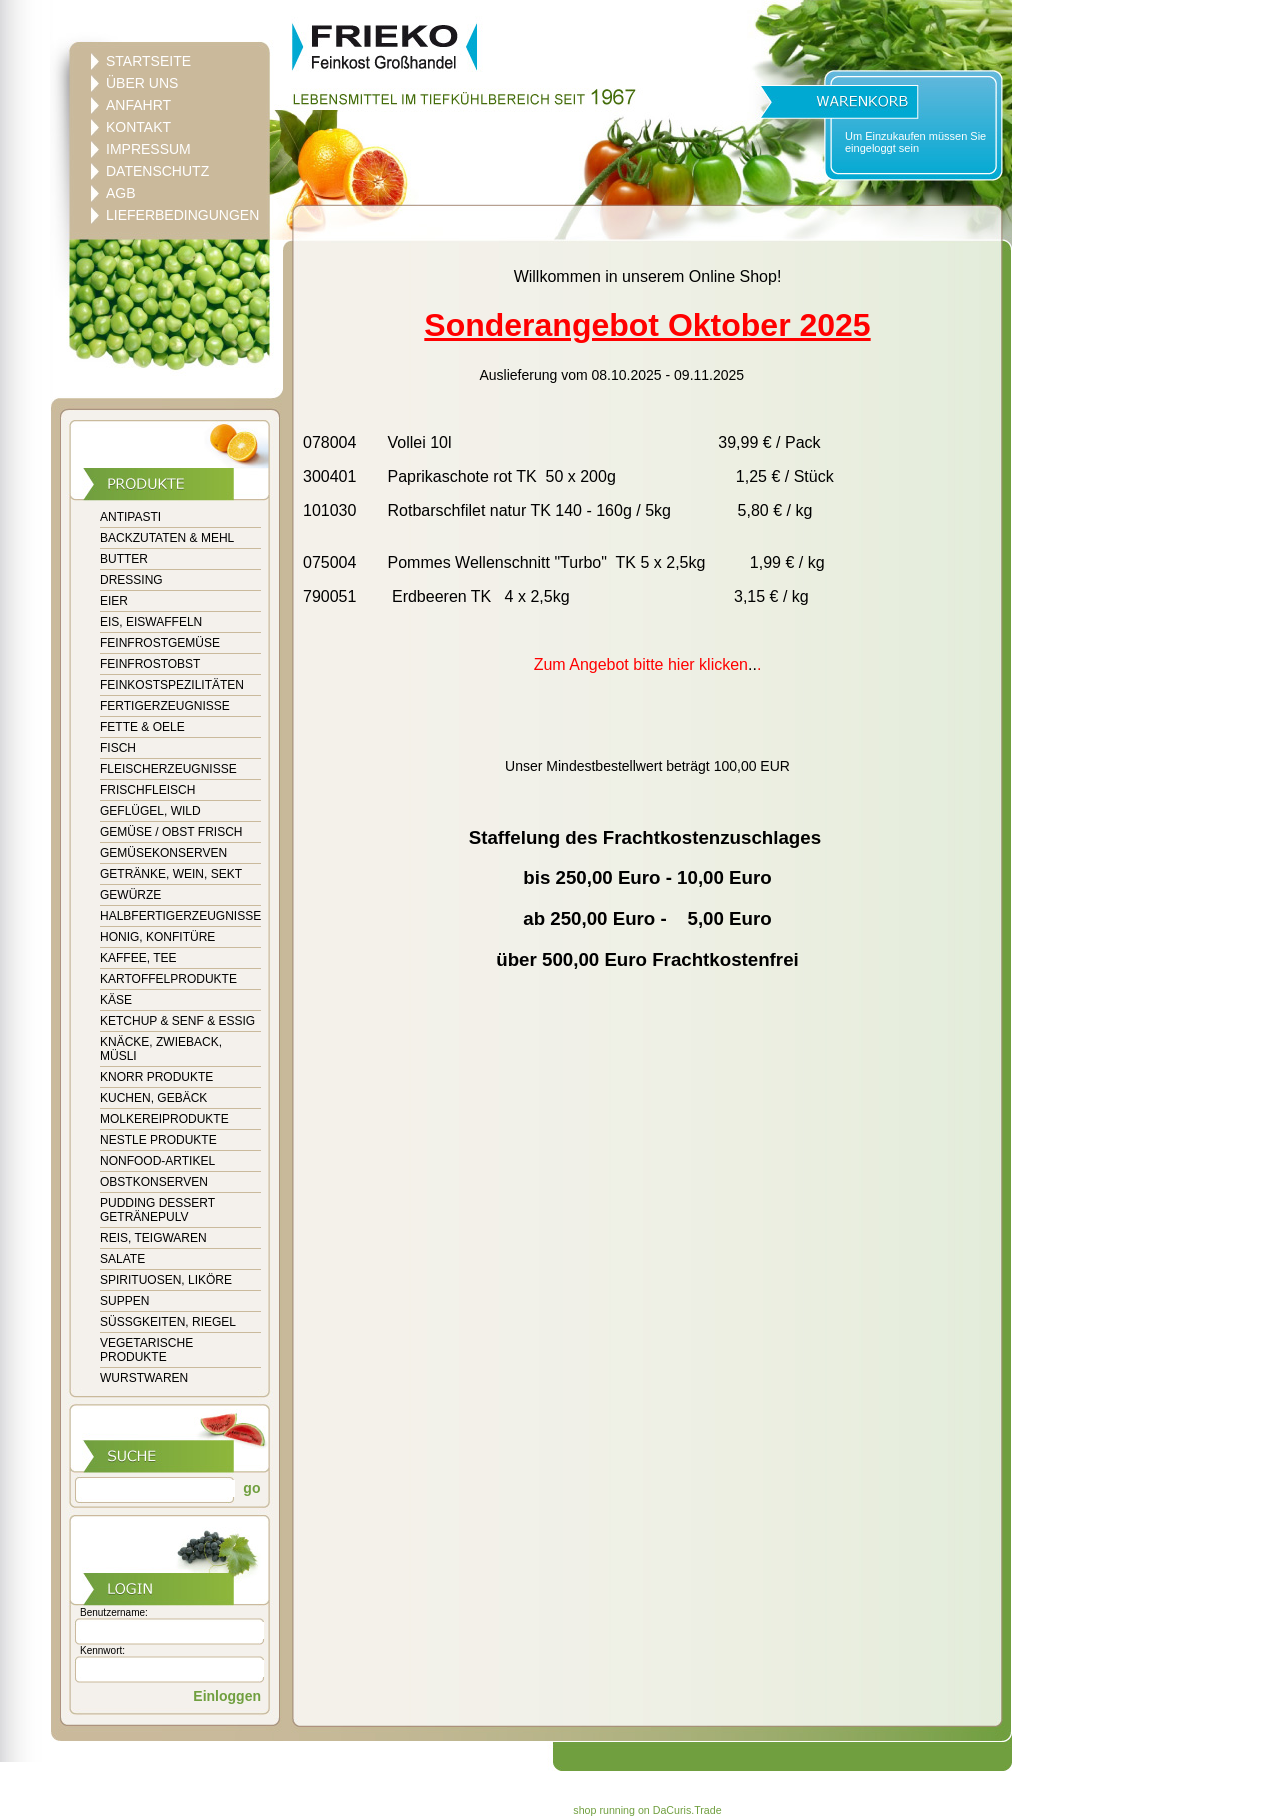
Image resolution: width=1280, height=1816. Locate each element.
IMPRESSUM (148, 149)
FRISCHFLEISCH (147, 790)
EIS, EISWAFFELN (151, 622)
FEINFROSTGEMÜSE (160, 643)
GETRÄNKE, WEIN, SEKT (171, 874)
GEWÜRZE (130, 895)
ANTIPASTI (130, 517)
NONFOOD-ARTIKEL (157, 1161)
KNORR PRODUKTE (156, 1077)
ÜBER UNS (142, 83)
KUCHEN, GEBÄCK (153, 1098)
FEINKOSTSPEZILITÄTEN (172, 685)
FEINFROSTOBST (150, 664)
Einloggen (227, 1696)
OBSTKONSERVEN (154, 1182)
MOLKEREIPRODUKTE (164, 1119)
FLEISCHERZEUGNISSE (168, 769)
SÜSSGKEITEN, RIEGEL (168, 1322)
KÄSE (116, 1000)
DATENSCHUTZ (157, 171)
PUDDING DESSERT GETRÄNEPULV (157, 1210)
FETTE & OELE (142, 727)
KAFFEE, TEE (138, 958)
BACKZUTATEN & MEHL (167, 538)
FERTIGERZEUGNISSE (165, 706)
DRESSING (131, 580)
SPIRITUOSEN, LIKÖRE (166, 1280)
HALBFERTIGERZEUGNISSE (180, 916)
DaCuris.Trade (687, 1810)
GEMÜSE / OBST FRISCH (171, 832)
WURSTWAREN (144, 1378)
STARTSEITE (148, 61)
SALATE (122, 1259)
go (249, 1488)
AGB (121, 193)
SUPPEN (124, 1301)
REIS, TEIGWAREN (153, 1238)
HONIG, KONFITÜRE (157, 937)
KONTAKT (138, 127)
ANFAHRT (138, 105)
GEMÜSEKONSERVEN (163, 853)
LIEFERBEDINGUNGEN (182, 215)
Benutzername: (114, 1612)
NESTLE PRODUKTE (158, 1140)
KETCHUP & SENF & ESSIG (177, 1021)
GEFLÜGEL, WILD (150, 811)
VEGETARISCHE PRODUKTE (146, 1350)
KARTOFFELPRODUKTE (168, 979)
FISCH (118, 748)
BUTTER (124, 559)
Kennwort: (102, 1650)
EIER (114, 601)
